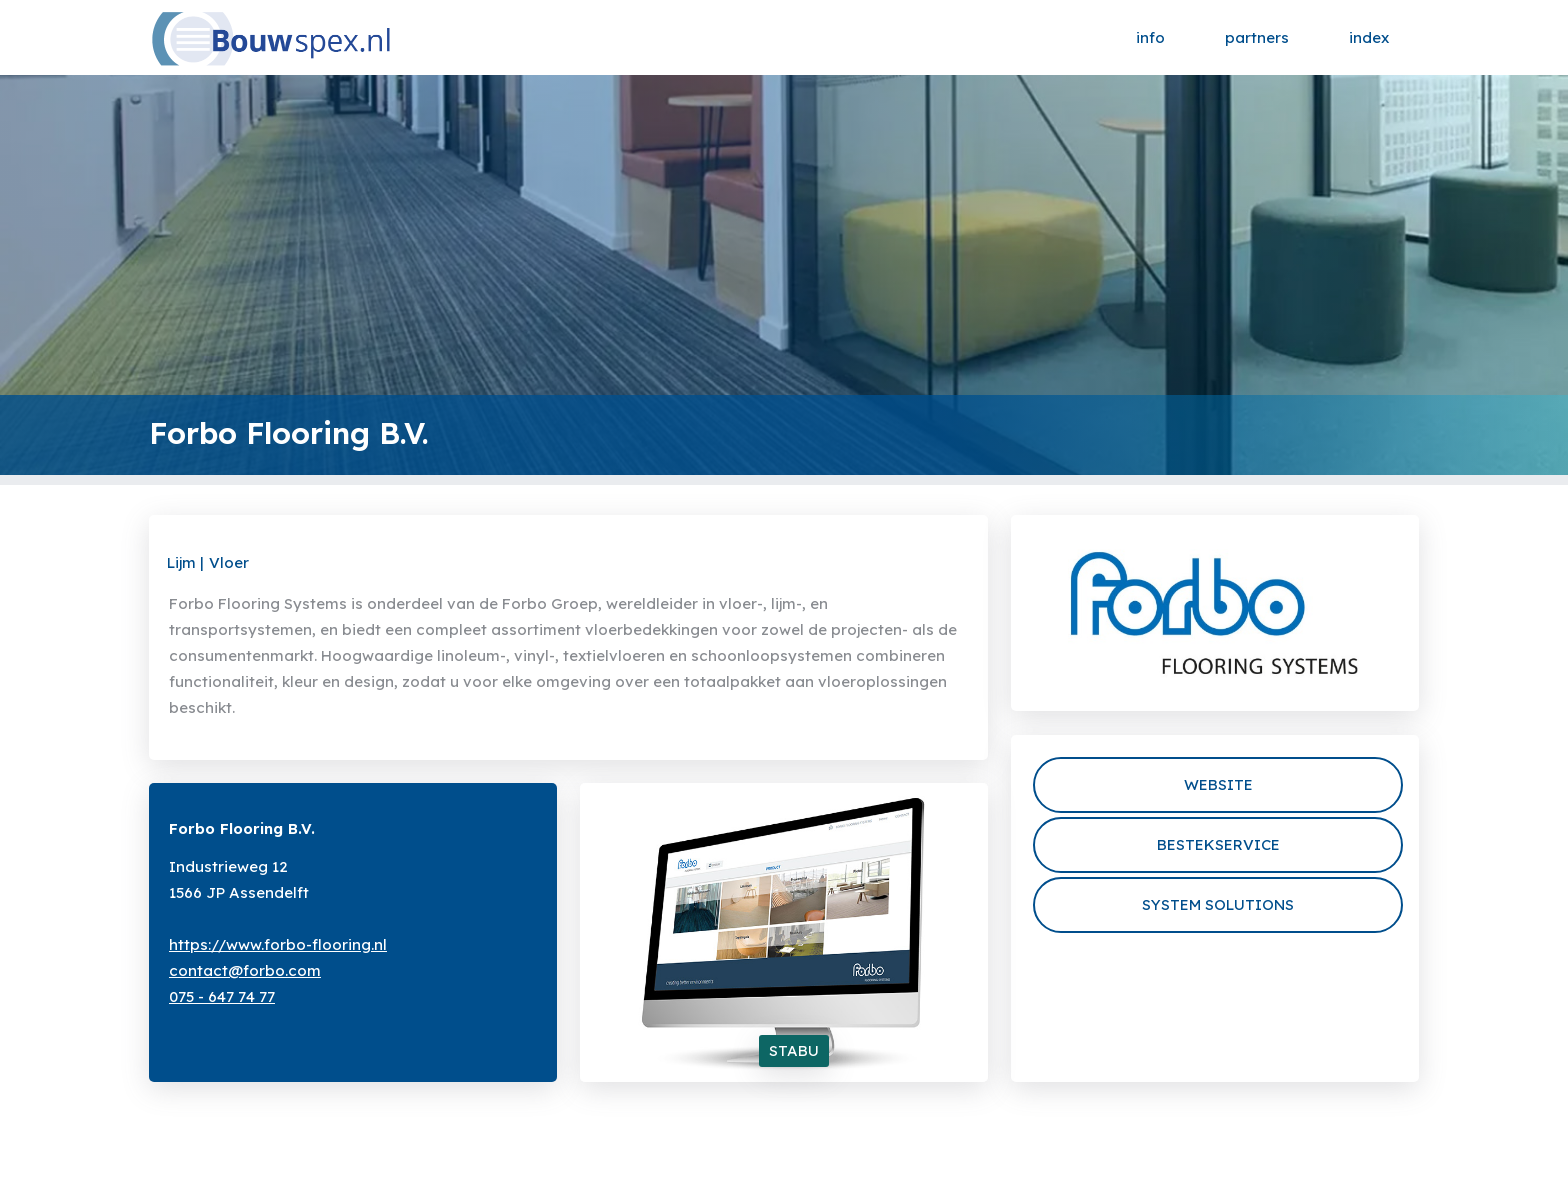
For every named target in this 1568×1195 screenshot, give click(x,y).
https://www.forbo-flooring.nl (278, 944)
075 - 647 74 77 (222, 996)
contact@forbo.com (245, 970)
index (1369, 37)
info (1150, 37)
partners (1257, 37)
